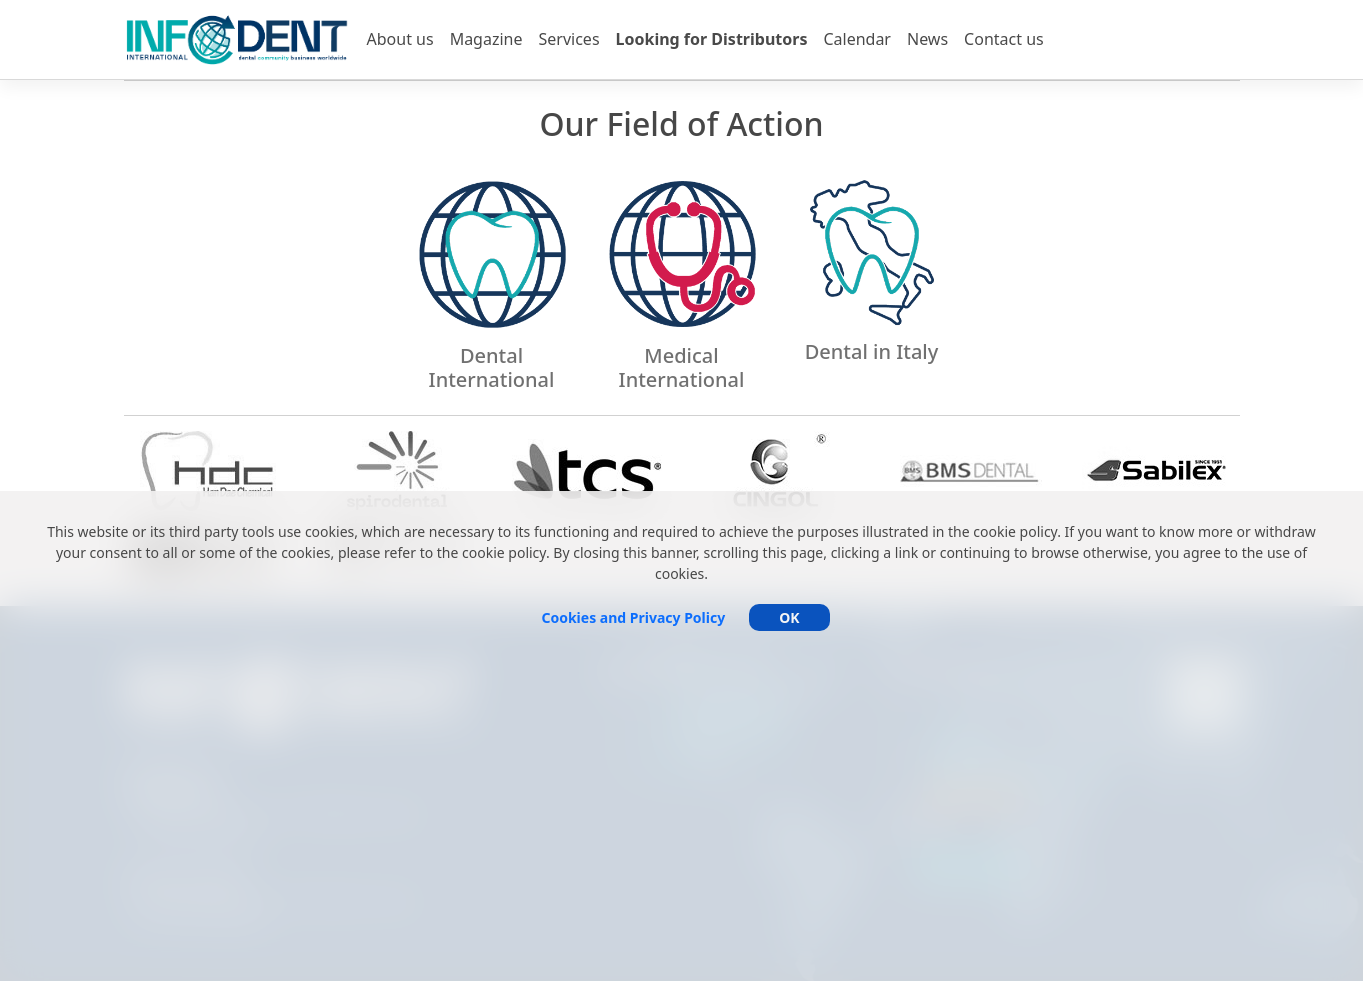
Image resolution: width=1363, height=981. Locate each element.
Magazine (486, 39)
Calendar (857, 39)
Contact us (1004, 39)
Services (569, 39)
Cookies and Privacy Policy (633, 617)
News (927, 39)
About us (400, 39)
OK (789, 617)
